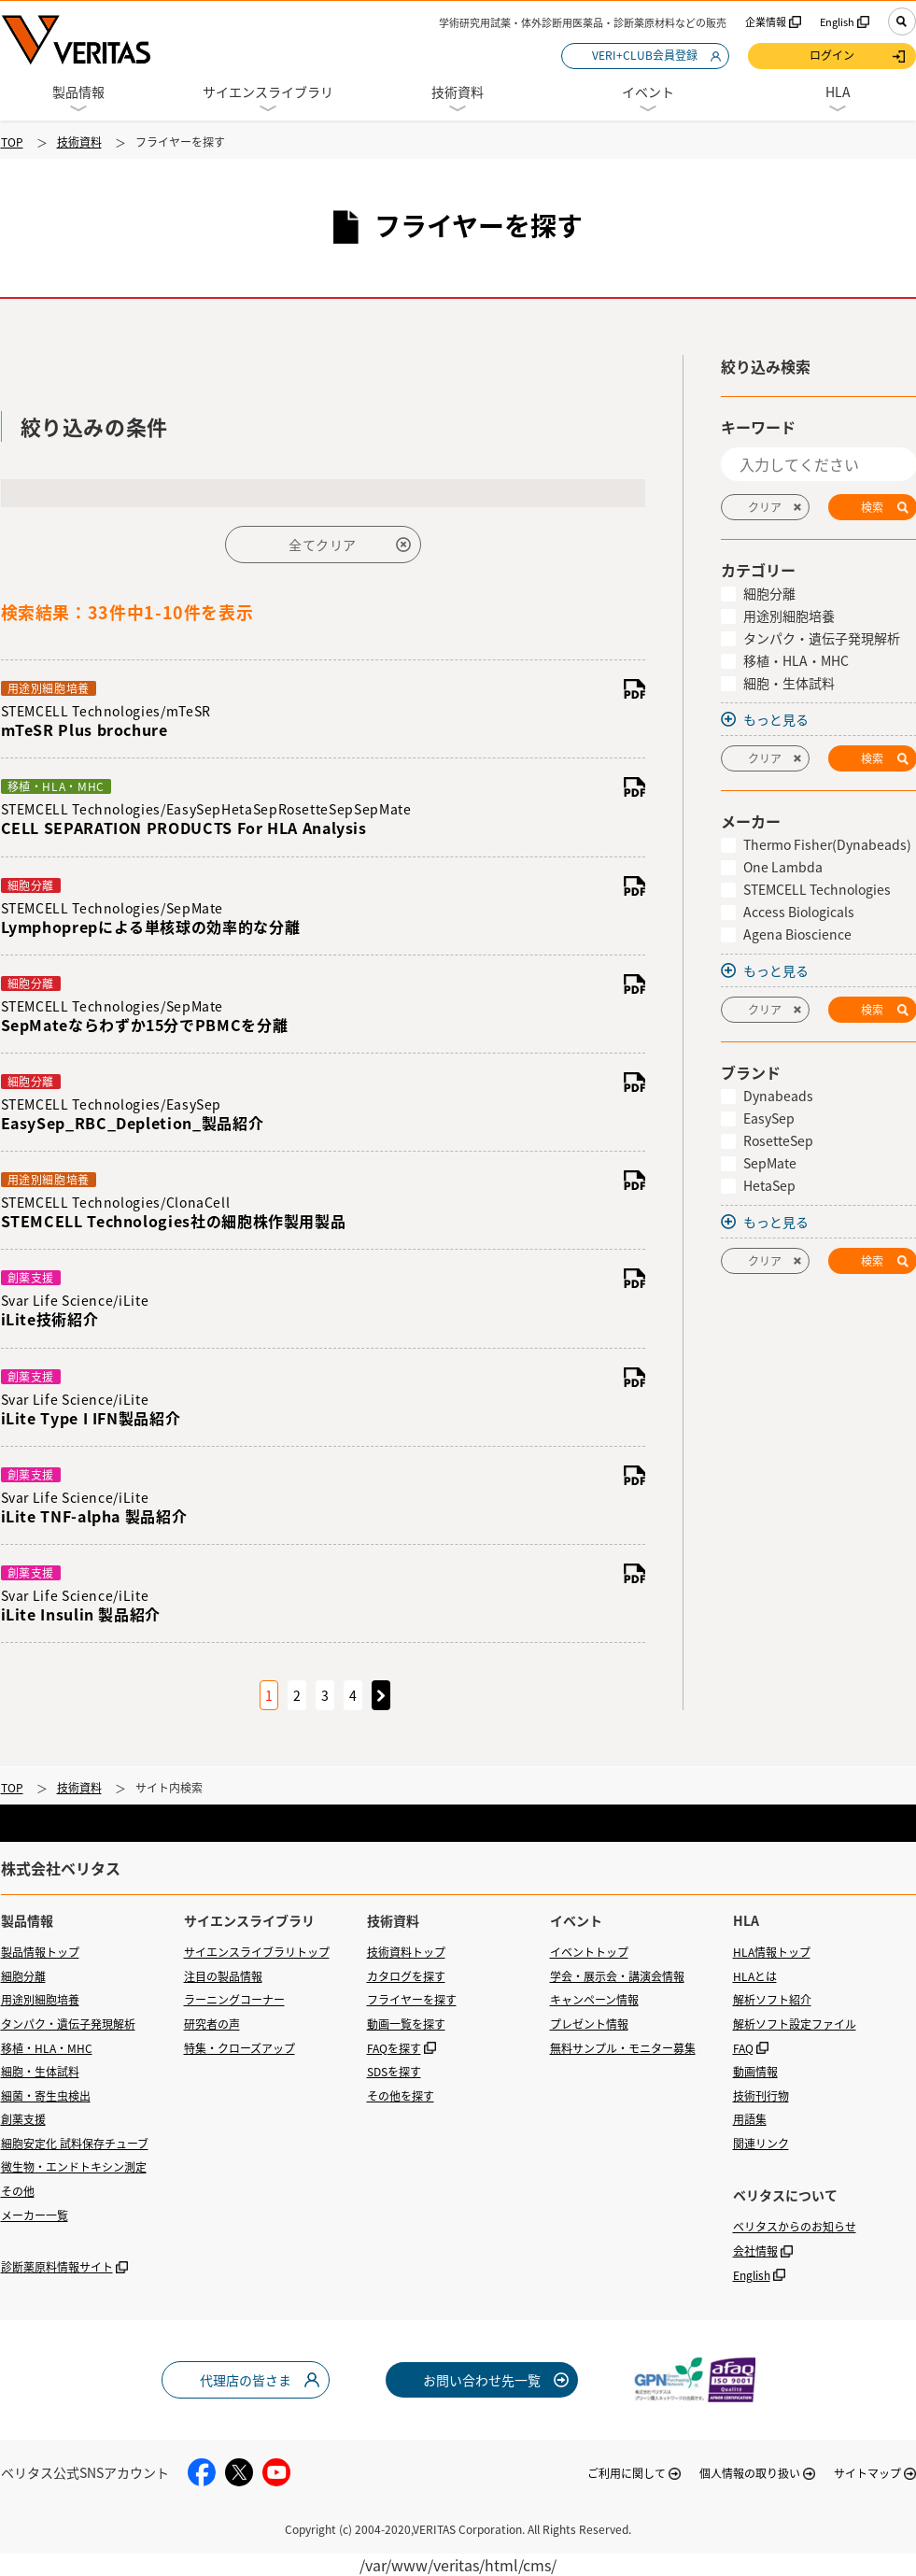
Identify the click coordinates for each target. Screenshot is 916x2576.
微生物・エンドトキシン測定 (74, 2166)
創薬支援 (23, 2119)
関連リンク (761, 2143)
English (837, 22)
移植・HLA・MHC (46, 2048)
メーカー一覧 (34, 2215)
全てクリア (323, 544)
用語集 (750, 2119)
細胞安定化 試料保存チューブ (74, 2143)
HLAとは (755, 1976)
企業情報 (765, 22)
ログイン (832, 55)
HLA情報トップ (771, 1952)
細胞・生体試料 (40, 2071)
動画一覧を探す (406, 2024)
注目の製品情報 (223, 1976)
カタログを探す (406, 1976)
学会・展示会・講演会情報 (617, 1976)
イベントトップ (589, 1952)
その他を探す (400, 2096)
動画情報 (755, 2071)
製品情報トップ (40, 1952)
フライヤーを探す (412, 1999)
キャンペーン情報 (594, 1999)
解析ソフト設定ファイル (794, 2024)
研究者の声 (212, 2024)
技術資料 (79, 142)
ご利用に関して (626, 2473)
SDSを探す (394, 2071)
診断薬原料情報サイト (57, 2266)
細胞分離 (23, 1976)
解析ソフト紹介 (772, 1999)
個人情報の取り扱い (749, 2473)
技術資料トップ (406, 1952)
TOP (12, 142)
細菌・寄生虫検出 (46, 2096)
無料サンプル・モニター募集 (623, 2048)
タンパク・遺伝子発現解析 (68, 2024)
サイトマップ (867, 2473)
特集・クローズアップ (239, 2048)
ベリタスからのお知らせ (794, 2226)
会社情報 (755, 2251)
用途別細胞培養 (40, 1999)
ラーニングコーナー (234, 1999)
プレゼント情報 (589, 2024)
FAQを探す (394, 2048)
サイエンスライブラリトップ (257, 1952)
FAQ (743, 2048)
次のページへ (381, 1695)
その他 (18, 2191)
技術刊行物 (761, 2096)
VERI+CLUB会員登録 (645, 55)
